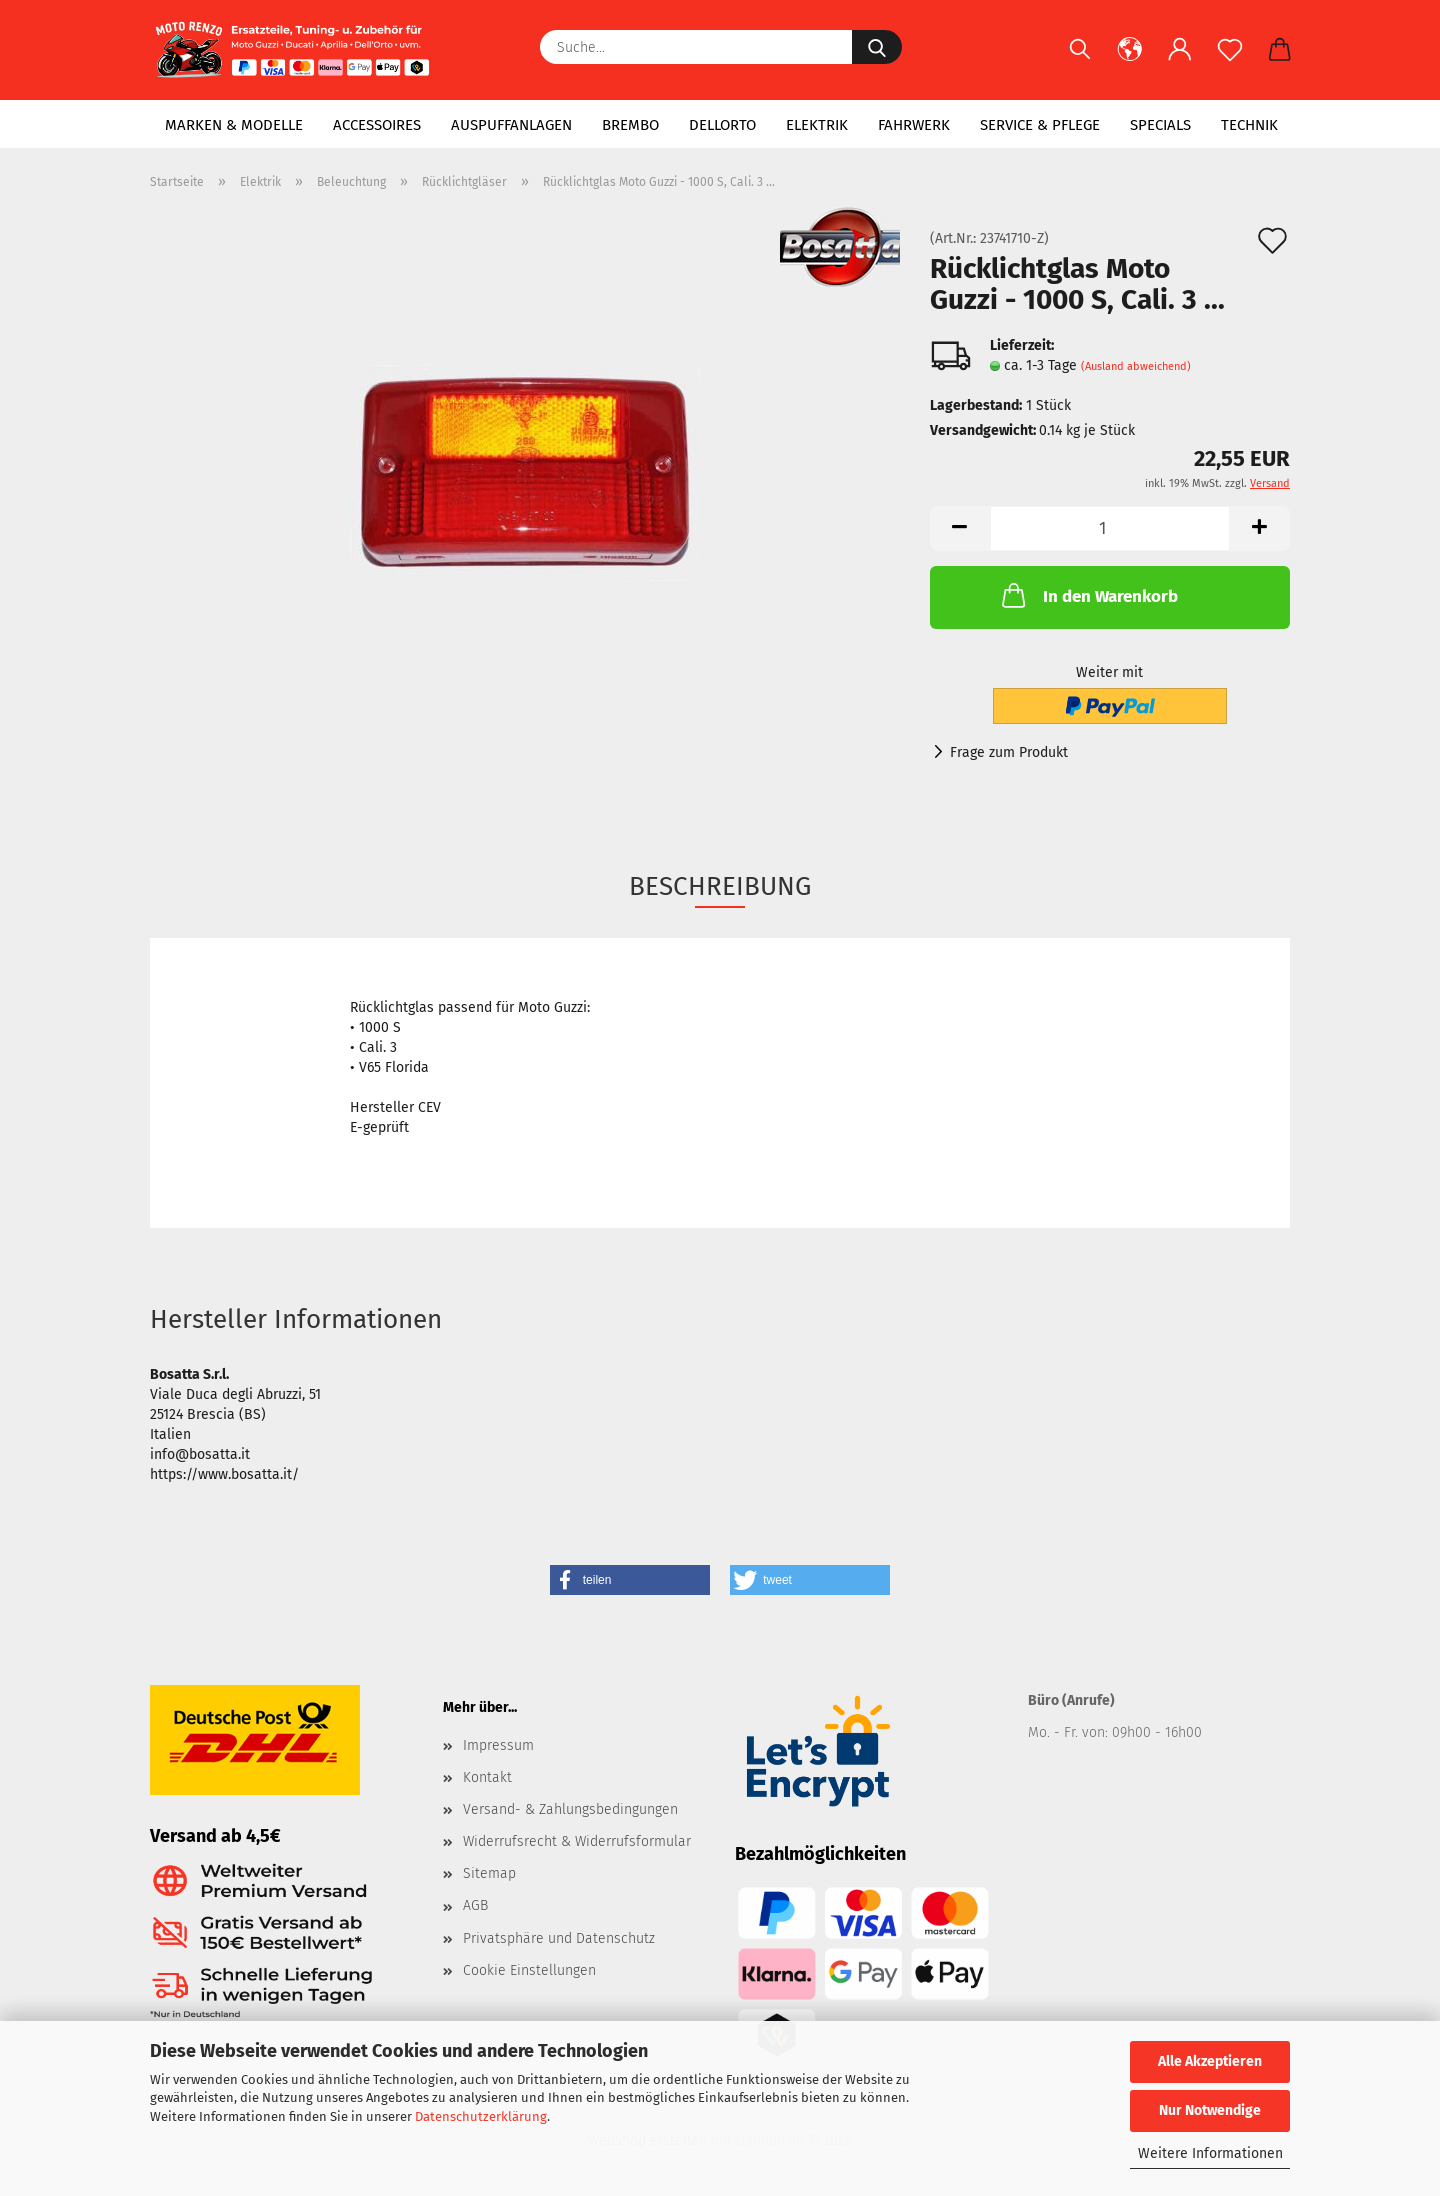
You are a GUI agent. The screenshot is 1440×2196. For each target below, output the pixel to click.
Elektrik (817, 125)
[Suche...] (877, 47)
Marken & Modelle (234, 125)
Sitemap (489, 1873)
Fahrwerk (914, 125)
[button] (1130, 60)
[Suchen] (1080, 60)
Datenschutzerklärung (481, 2116)
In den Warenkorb (1088, 595)
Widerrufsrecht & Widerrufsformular (577, 1841)
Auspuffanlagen (511, 125)
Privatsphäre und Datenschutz (559, 1938)
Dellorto (722, 125)
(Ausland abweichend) (1136, 366)
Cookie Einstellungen (529, 1970)
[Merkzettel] (1230, 60)
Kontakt (487, 1777)
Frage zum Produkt (1009, 752)
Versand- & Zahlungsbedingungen (570, 1809)
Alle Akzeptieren (1210, 2061)
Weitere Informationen (1210, 2153)
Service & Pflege (1040, 125)
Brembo (630, 125)
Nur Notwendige (1210, 2110)
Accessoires (377, 125)
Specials (1160, 125)
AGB (475, 1905)
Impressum (498, 1745)
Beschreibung (720, 886)
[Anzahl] (1110, 528)
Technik (1249, 125)
